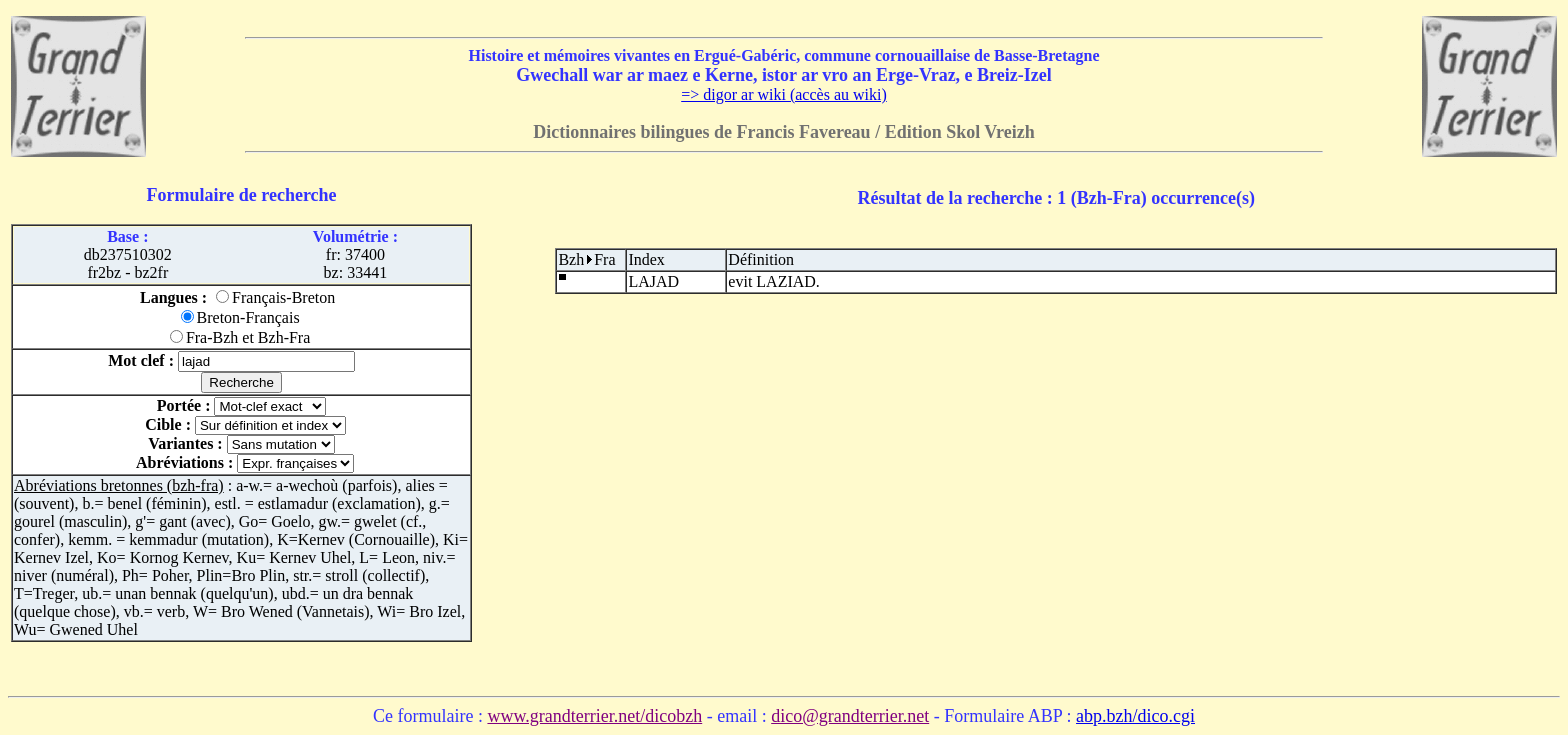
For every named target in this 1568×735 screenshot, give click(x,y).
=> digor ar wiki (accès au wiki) (784, 94)
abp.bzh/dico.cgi (1135, 716)
